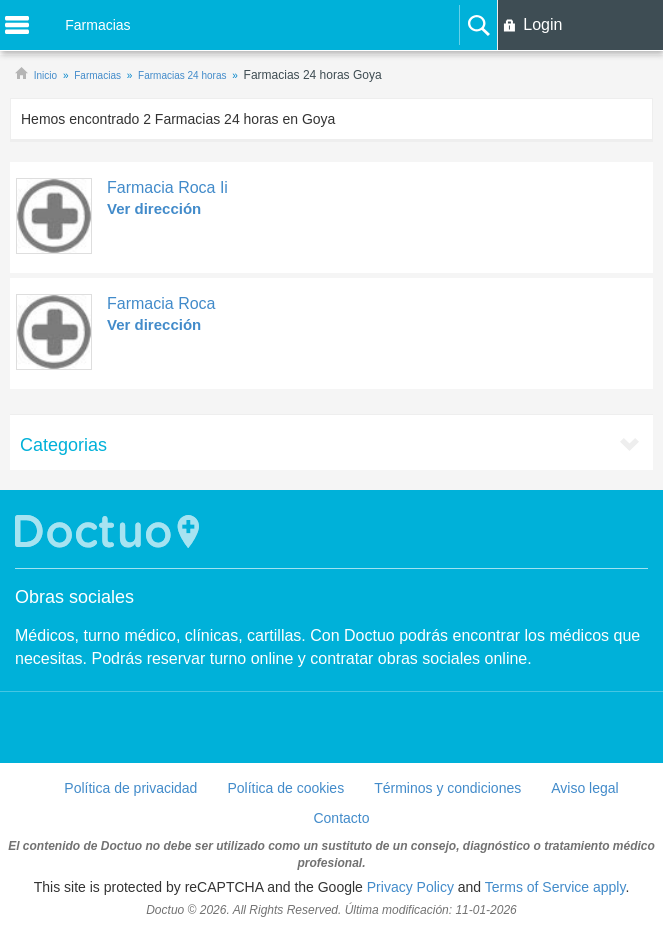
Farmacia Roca (161, 303)
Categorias (63, 445)
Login (542, 24)
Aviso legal (584, 788)
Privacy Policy (410, 887)
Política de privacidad (130, 788)
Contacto (341, 818)
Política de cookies (285, 788)
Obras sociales (74, 597)
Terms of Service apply (555, 887)
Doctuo (110, 531)
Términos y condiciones (447, 788)
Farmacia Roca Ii (167, 187)
